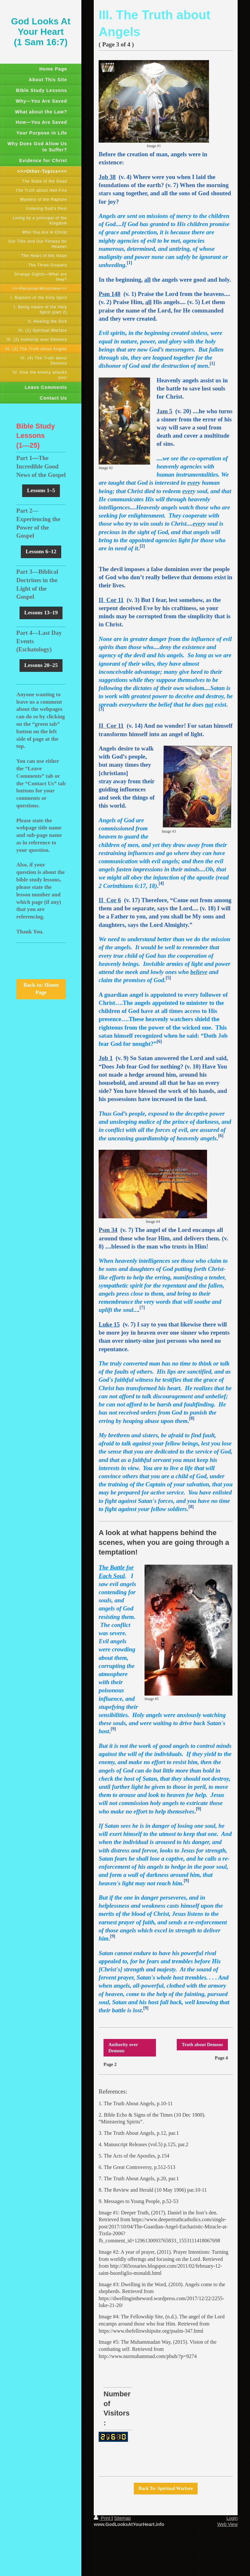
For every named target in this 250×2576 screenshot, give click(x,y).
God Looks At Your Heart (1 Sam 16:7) (41, 31)
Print (103, 2518)
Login (232, 2518)
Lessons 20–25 (41, 665)
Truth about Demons (202, 2044)
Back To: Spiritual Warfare (166, 2488)
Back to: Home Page (41, 988)
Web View (227, 2524)
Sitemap (122, 2518)
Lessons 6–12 (41, 551)
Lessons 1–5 (41, 490)
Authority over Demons (123, 2047)
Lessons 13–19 (41, 612)
